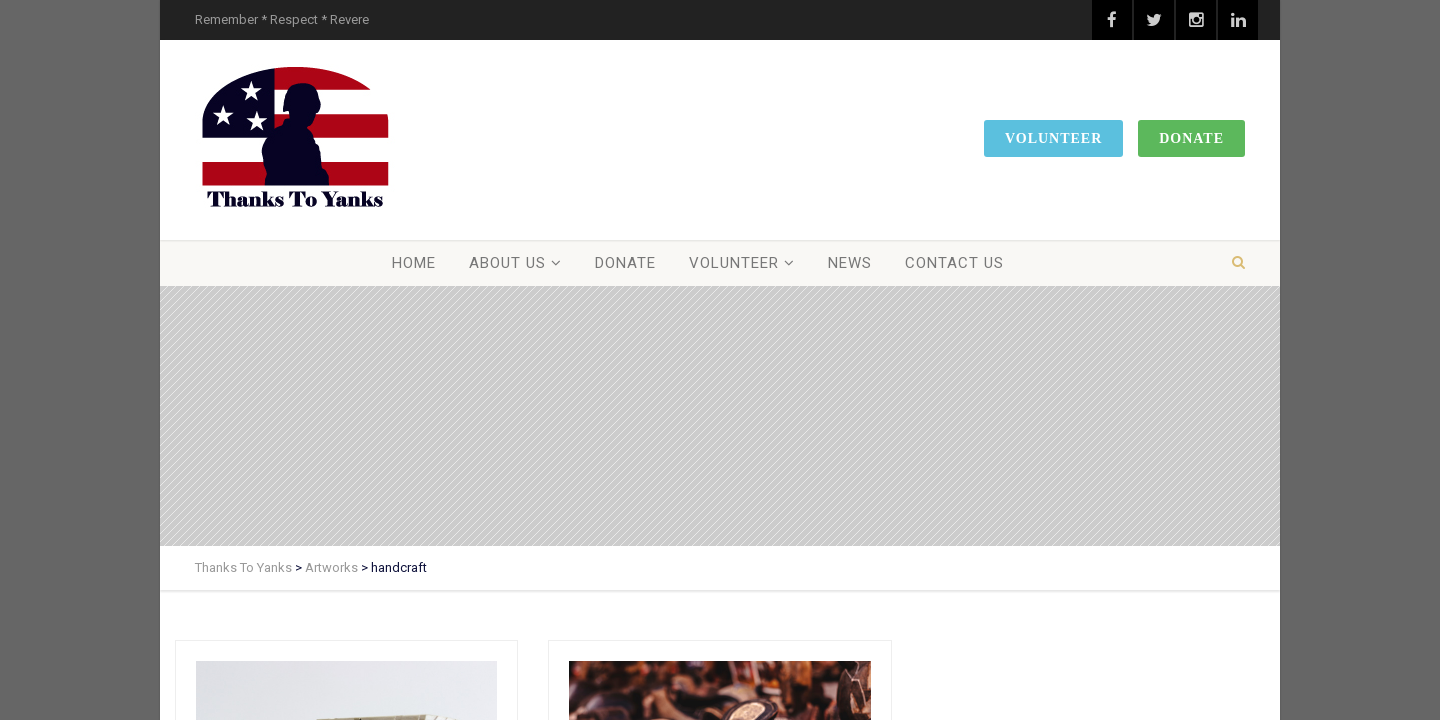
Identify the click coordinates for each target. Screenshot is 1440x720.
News (850, 263)
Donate (1191, 138)
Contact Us (954, 263)
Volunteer (1053, 138)
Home (414, 263)
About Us (507, 263)
